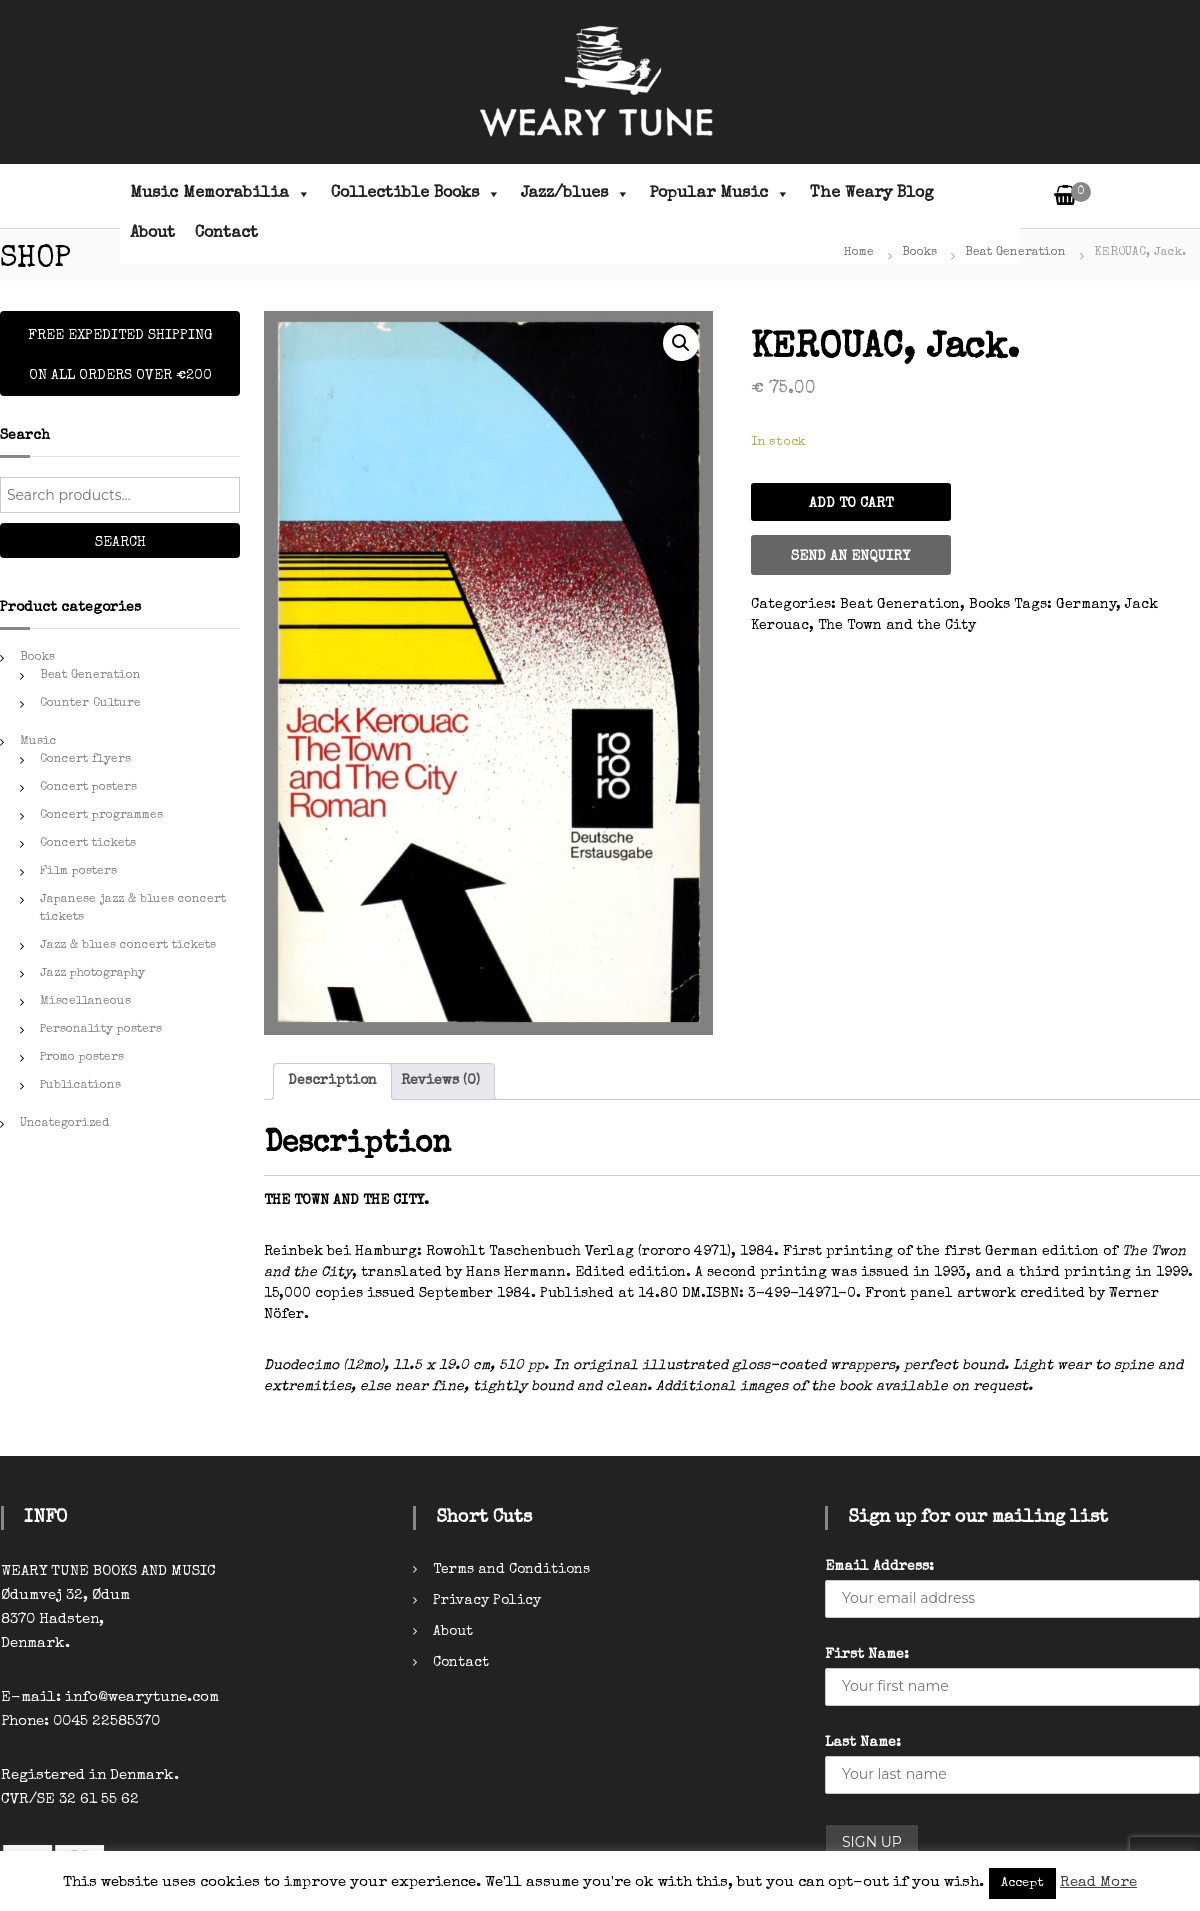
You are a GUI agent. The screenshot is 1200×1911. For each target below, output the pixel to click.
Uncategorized (64, 1124)
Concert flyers (85, 760)
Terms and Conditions (511, 1570)
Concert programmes (101, 816)
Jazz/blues (575, 194)
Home (859, 253)
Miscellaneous (85, 1002)
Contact (226, 234)
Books (919, 253)
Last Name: (863, 1743)
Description (332, 1081)
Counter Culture (90, 704)
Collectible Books (416, 194)
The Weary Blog (872, 194)
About (152, 234)
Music (38, 742)
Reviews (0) (440, 1081)
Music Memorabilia (220, 194)
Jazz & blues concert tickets (128, 946)
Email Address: (879, 1567)
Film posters (78, 872)
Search (120, 543)
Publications (80, 1086)
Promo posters (82, 1058)
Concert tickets (88, 844)
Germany (1086, 605)
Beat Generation (1015, 253)
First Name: (867, 1655)
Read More (1098, 1882)
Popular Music (720, 194)
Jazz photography (92, 974)
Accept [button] (1022, 1883)
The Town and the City (897, 626)
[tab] (332, 1081)
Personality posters (101, 1030)
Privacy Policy (487, 1601)
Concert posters (88, 788)
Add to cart (851, 504)
